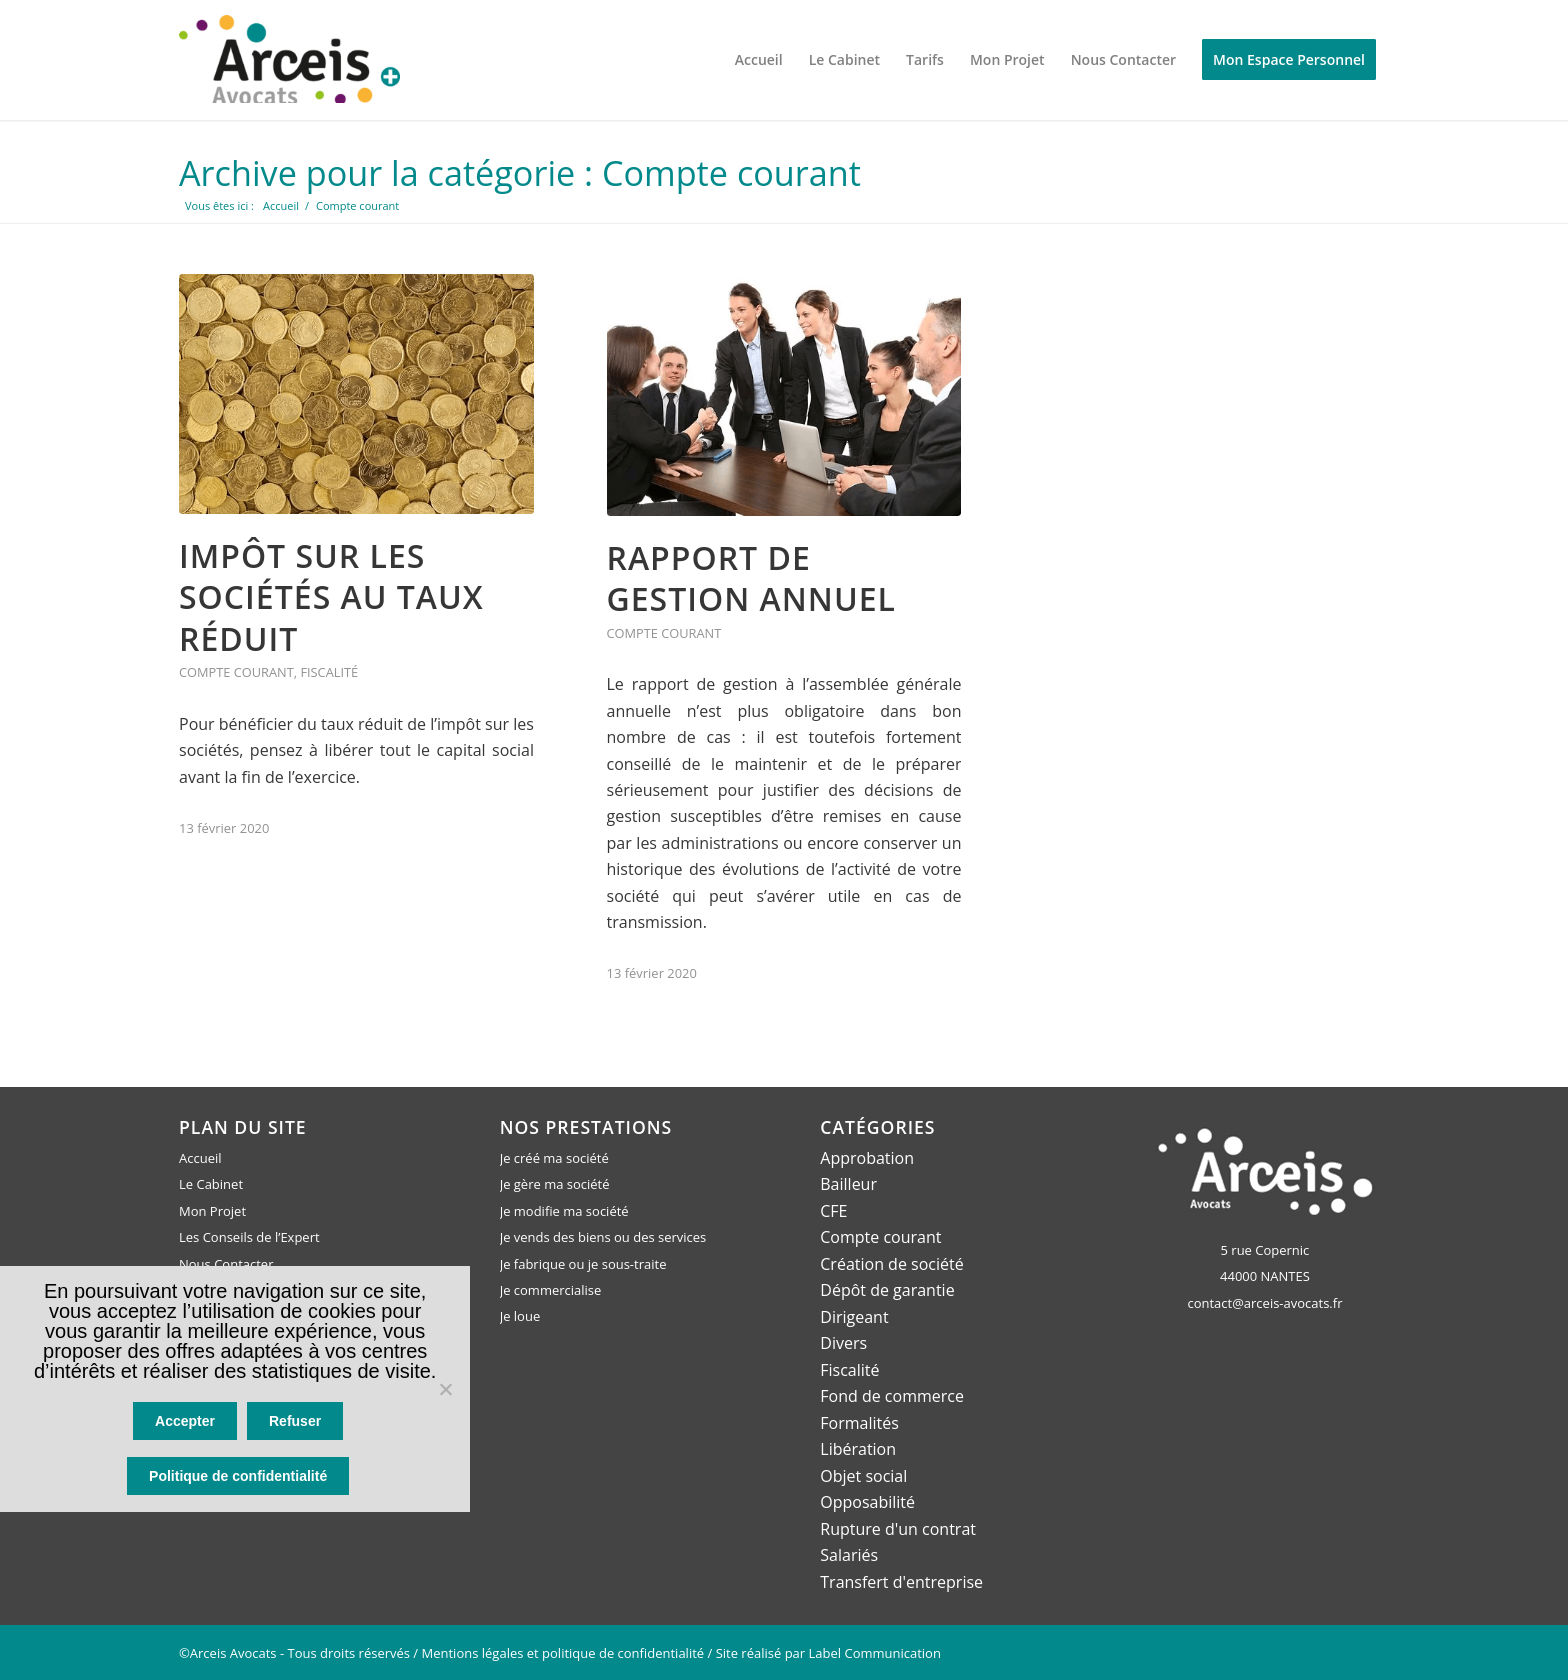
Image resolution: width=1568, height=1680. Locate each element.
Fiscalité (329, 672)
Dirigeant (854, 1316)
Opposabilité (867, 1501)
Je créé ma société (554, 1158)
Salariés (849, 1554)
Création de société (891, 1263)
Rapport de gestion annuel (751, 578)
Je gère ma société (555, 1184)
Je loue (520, 1316)
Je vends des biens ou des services (603, 1237)
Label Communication (875, 1651)
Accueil (200, 1158)
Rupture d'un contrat (898, 1527)
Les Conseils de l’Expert (249, 1237)
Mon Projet (212, 1211)
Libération (858, 1448)
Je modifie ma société (564, 1211)
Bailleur (848, 1184)
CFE (833, 1211)
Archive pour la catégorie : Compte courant (528, 172)
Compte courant (236, 672)
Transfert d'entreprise (901, 1580)
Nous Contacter (226, 1263)
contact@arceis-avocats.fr (1264, 1302)
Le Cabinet (211, 1184)
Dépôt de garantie (887, 1290)
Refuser (297, 1425)
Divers (843, 1343)
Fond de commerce (892, 1395)
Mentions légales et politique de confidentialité (563, 1651)
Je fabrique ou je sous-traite (583, 1263)
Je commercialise (551, 1290)
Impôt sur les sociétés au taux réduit (331, 596)
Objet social (863, 1475)
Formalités (859, 1422)
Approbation (867, 1158)
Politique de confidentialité (240, 1478)
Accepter (187, 1425)
